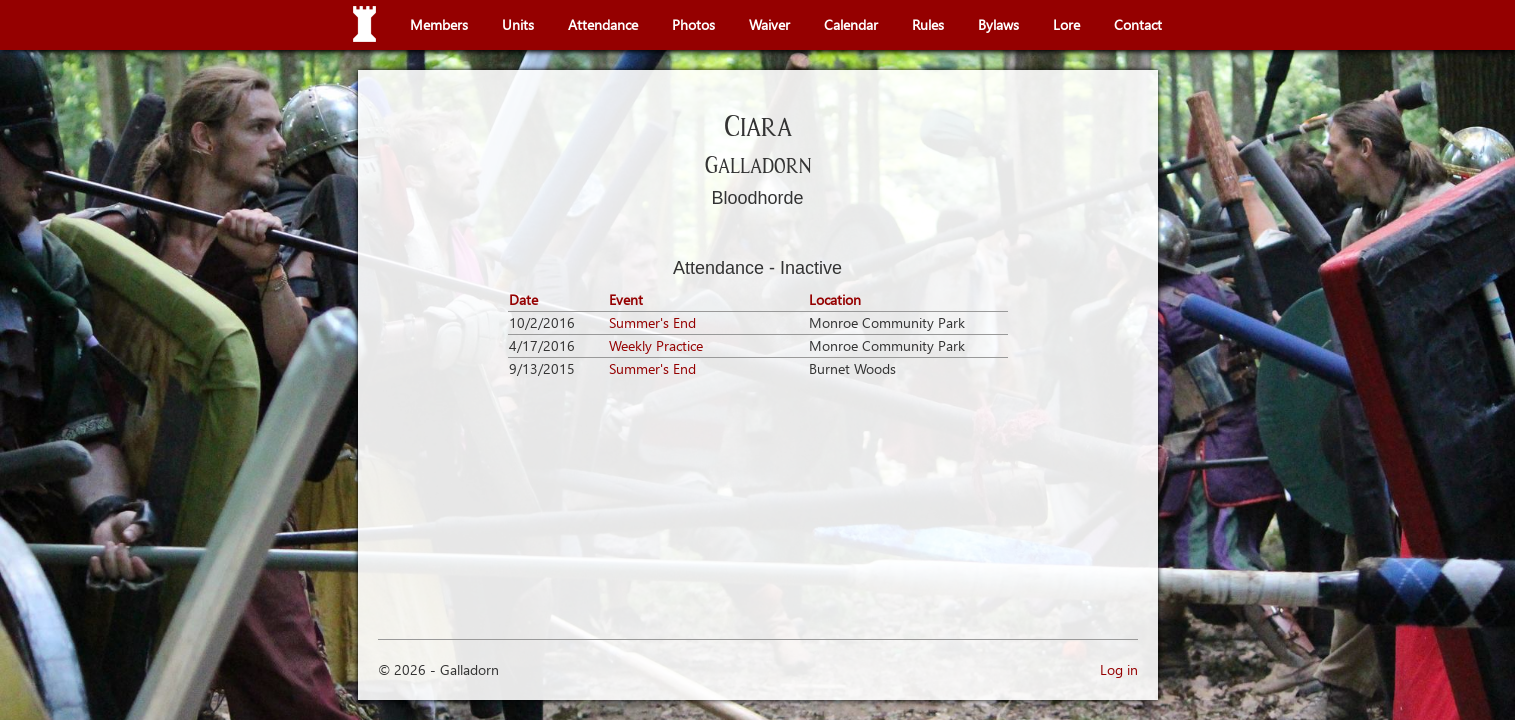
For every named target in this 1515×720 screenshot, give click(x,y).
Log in (1119, 669)
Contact (1138, 24)
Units (518, 24)
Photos (693, 24)
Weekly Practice (656, 345)
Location (835, 299)
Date (523, 299)
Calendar (851, 24)
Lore (1066, 24)
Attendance (603, 24)
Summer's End (652, 322)
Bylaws (998, 24)
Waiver (769, 24)
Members (439, 24)
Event (626, 299)
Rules (928, 24)
